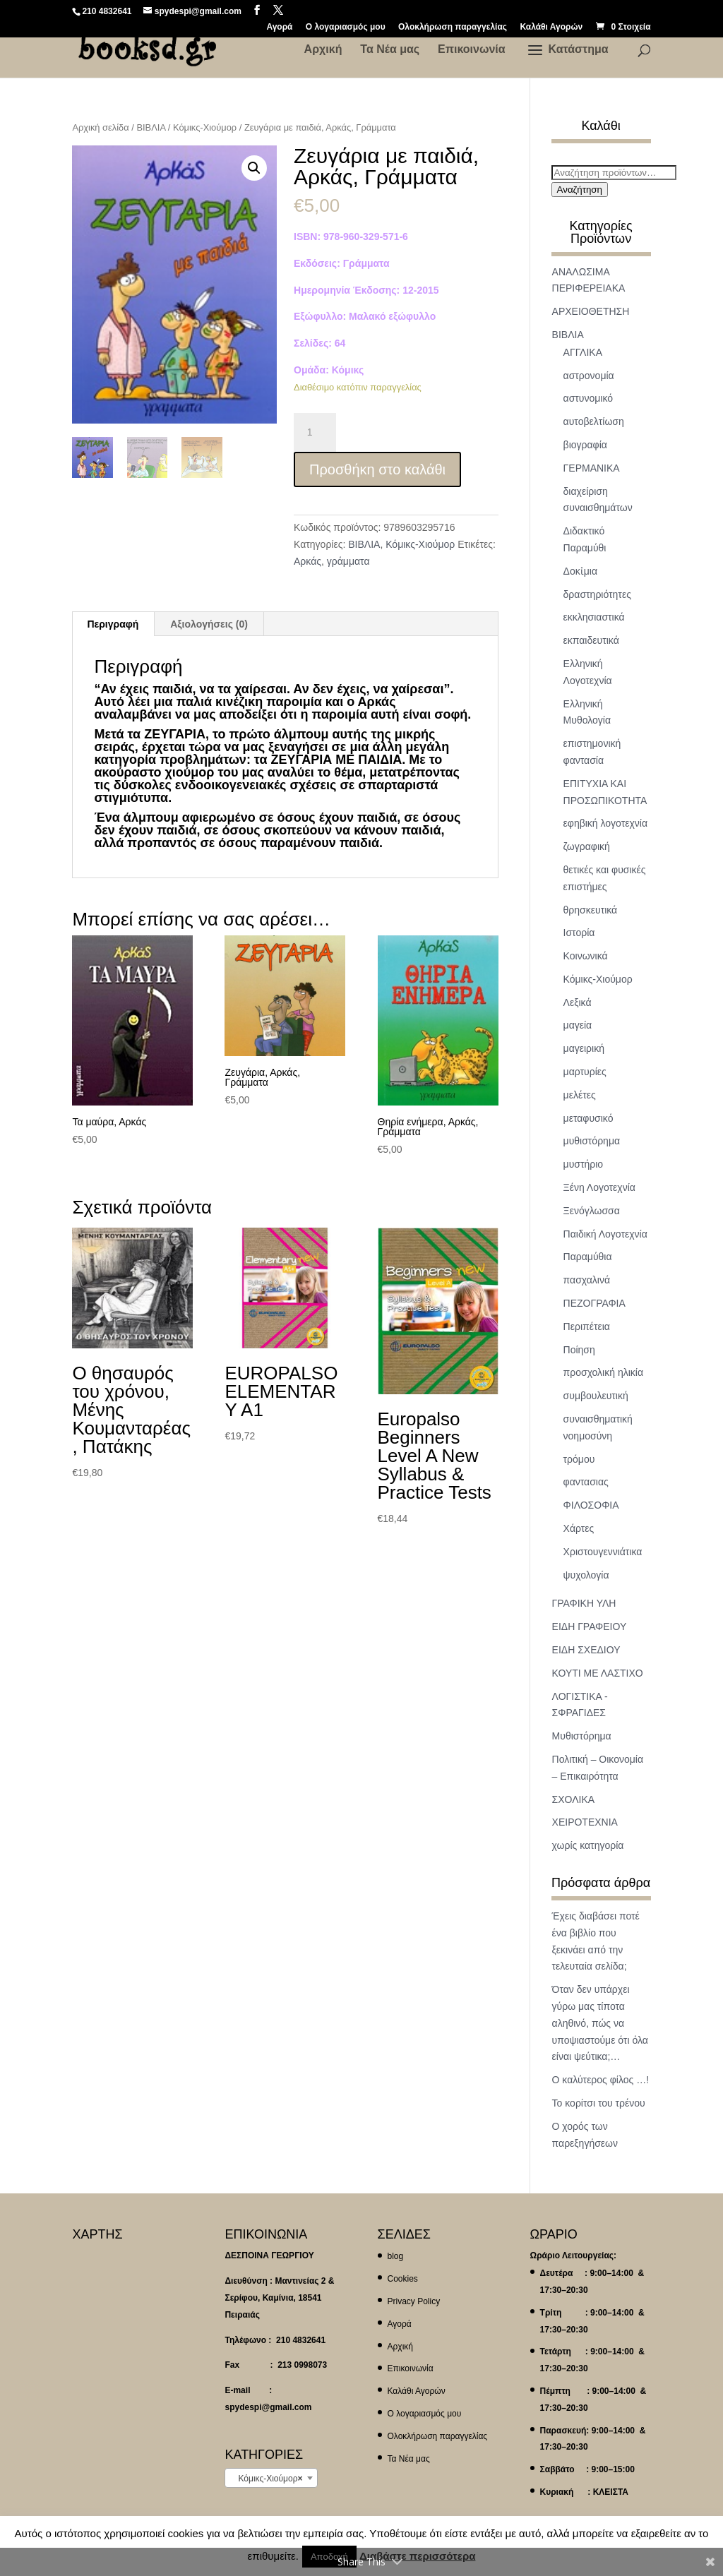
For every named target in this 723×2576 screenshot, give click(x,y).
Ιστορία (579, 932)
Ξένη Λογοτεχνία (599, 1187)
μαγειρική (583, 1048)
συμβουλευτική (595, 1395)
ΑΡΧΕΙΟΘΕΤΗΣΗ (591, 311)
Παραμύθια (587, 1256)
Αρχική (323, 49)
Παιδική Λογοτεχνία (605, 1234)
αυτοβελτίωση (593, 421)
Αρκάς (307, 561)
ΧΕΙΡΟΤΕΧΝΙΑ (585, 1822)
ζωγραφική (586, 846)
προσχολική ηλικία (603, 1372)
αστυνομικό (588, 398)
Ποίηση (579, 1349)
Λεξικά (577, 1002)
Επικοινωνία (472, 49)
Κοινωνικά (585, 955)
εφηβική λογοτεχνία (605, 823)
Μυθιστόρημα (581, 1736)
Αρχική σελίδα (100, 127)
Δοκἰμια (580, 571)
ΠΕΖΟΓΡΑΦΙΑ (594, 1303)
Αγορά (279, 27)
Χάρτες (578, 1528)
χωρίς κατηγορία (588, 1845)
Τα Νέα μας (389, 49)
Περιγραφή (112, 624)
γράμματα (348, 561)
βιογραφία (585, 444)
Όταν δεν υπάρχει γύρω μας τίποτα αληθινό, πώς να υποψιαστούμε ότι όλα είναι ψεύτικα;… (600, 2023)
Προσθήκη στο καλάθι (377, 469)
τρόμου (579, 1459)
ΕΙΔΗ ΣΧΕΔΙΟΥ (586, 1649)
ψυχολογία (586, 1575)
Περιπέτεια (586, 1326)
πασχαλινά (586, 1280)
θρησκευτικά (590, 910)
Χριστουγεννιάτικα (603, 1551)
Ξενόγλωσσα (591, 1210)
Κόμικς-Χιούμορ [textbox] (266, 2478)
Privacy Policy (414, 2301)
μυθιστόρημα (592, 1140)
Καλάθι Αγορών (551, 27)
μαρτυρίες (585, 1071)
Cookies (403, 2279)
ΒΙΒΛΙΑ (150, 127)
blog (396, 2256)
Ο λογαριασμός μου (346, 27)
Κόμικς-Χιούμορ (205, 127)
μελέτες (579, 1095)
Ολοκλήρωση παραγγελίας (452, 27)
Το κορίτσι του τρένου (598, 2103)
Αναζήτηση (579, 189)
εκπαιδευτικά (591, 640)
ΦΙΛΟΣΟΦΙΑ (591, 1505)
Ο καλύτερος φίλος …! (600, 2079)
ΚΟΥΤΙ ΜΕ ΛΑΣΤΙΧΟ (597, 1673)
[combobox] (271, 2478)
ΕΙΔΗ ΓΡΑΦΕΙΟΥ (589, 1626)
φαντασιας (586, 1481)
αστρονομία (588, 375)
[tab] (113, 624)
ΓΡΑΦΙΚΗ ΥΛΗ (584, 1603)
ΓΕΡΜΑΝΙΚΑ (591, 468)
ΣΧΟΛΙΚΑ (573, 1799)
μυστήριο (583, 1164)
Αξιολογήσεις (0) (209, 624)
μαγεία (577, 1025)
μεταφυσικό (588, 1118)
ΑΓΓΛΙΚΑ (582, 352)
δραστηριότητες (597, 594)
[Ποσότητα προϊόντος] (315, 433)
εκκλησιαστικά (594, 617)
